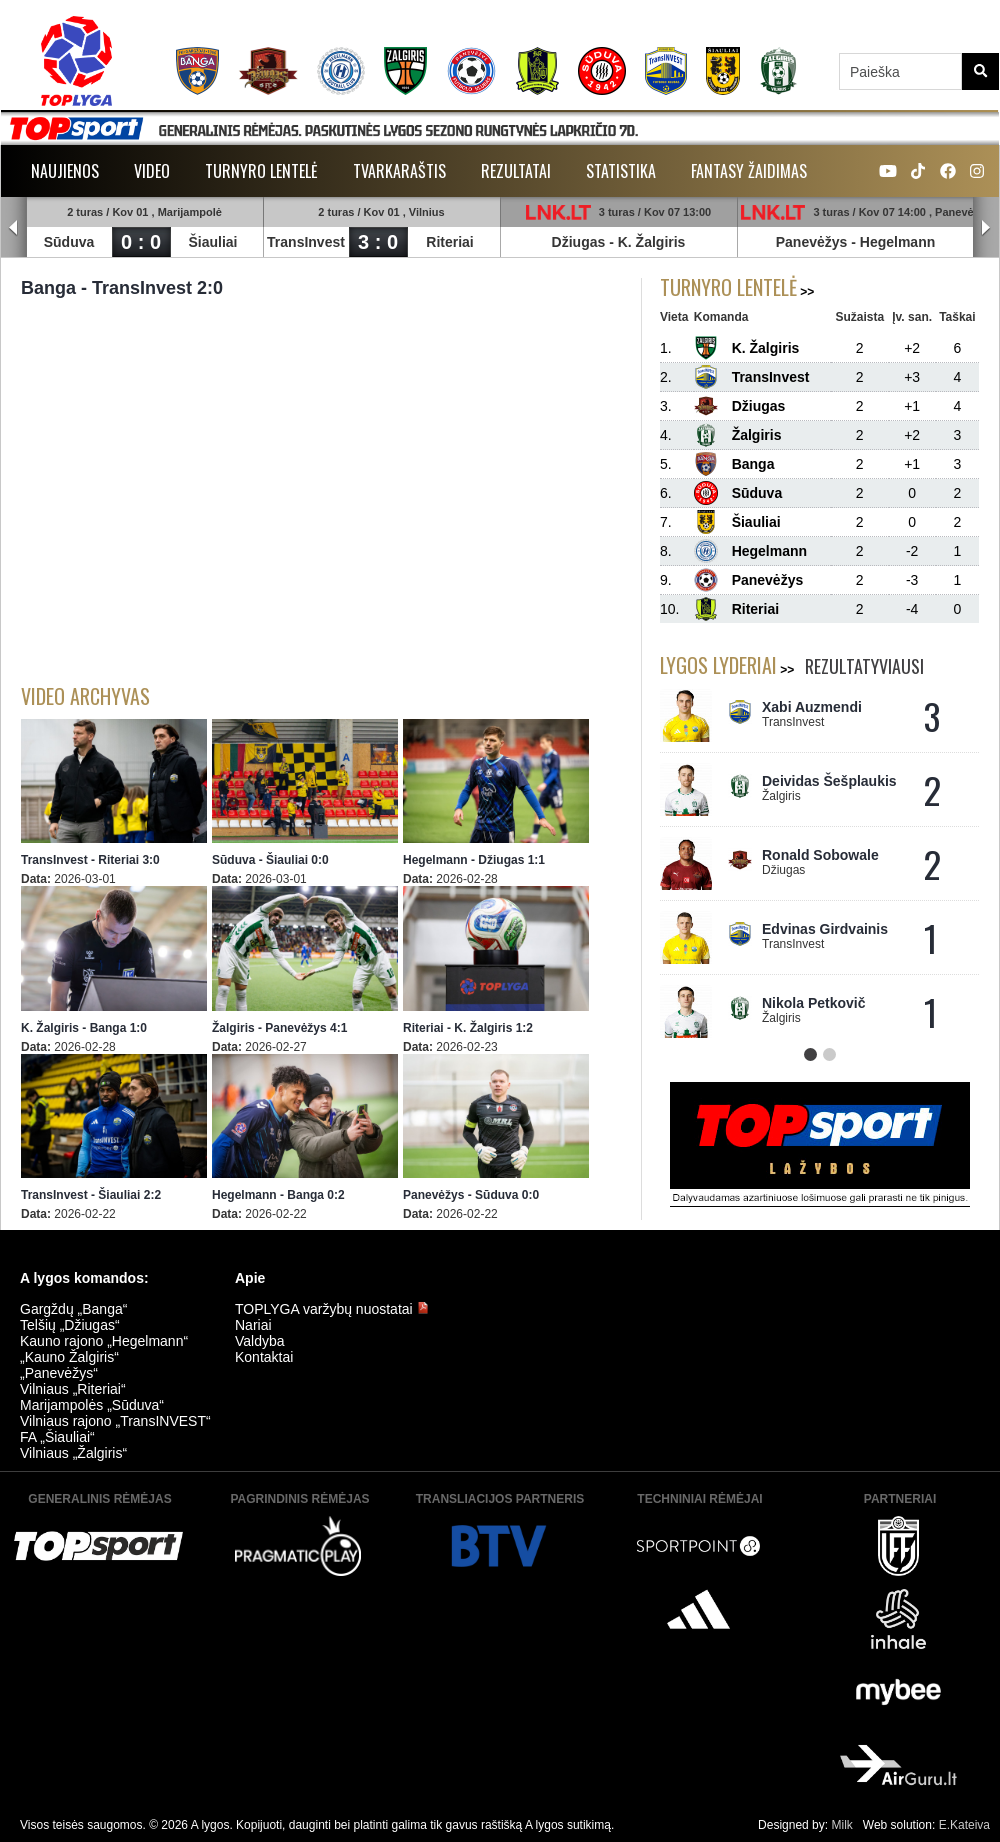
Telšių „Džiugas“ (70, 1325)
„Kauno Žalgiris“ (69, 1357)
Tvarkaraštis (399, 171)
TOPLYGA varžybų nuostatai (332, 1309)
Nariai (253, 1325)
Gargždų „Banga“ (73, 1309)
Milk (841, 1825)
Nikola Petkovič (814, 1003)
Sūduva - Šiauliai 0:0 (270, 860)
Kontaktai (264, 1357)
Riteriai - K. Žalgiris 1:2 (468, 1028)
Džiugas (579, 242)
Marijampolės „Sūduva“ (92, 1405)
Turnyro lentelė (261, 171)
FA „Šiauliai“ (57, 1437)
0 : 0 (141, 242)
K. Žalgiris (652, 242)
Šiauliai (212, 242)
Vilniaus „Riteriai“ (73, 1389)
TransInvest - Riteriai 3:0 (90, 860)
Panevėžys (812, 242)
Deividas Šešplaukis (829, 781)
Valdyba (260, 1341)
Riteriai (449, 242)
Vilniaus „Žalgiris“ (73, 1453)
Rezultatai (516, 171)
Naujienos (65, 171)
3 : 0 (378, 242)
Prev (14, 228)
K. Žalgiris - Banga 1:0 (84, 1028)
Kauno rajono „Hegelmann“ (104, 1341)
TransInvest (306, 242)
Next (986, 228)
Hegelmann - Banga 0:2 (278, 1195)
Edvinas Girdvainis (825, 929)
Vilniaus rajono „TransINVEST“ (115, 1421)
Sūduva (69, 242)
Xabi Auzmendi (812, 707)
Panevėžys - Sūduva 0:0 (471, 1195)
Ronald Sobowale (820, 855)
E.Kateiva (964, 1825)
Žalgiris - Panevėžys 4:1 (279, 1028)
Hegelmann (897, 242)
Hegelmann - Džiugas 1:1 (474, 860)
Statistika (621, 171)
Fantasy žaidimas (749, 171)
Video (152, 171)
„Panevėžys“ (59, 1373)
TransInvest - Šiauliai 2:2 (91, 1195)
